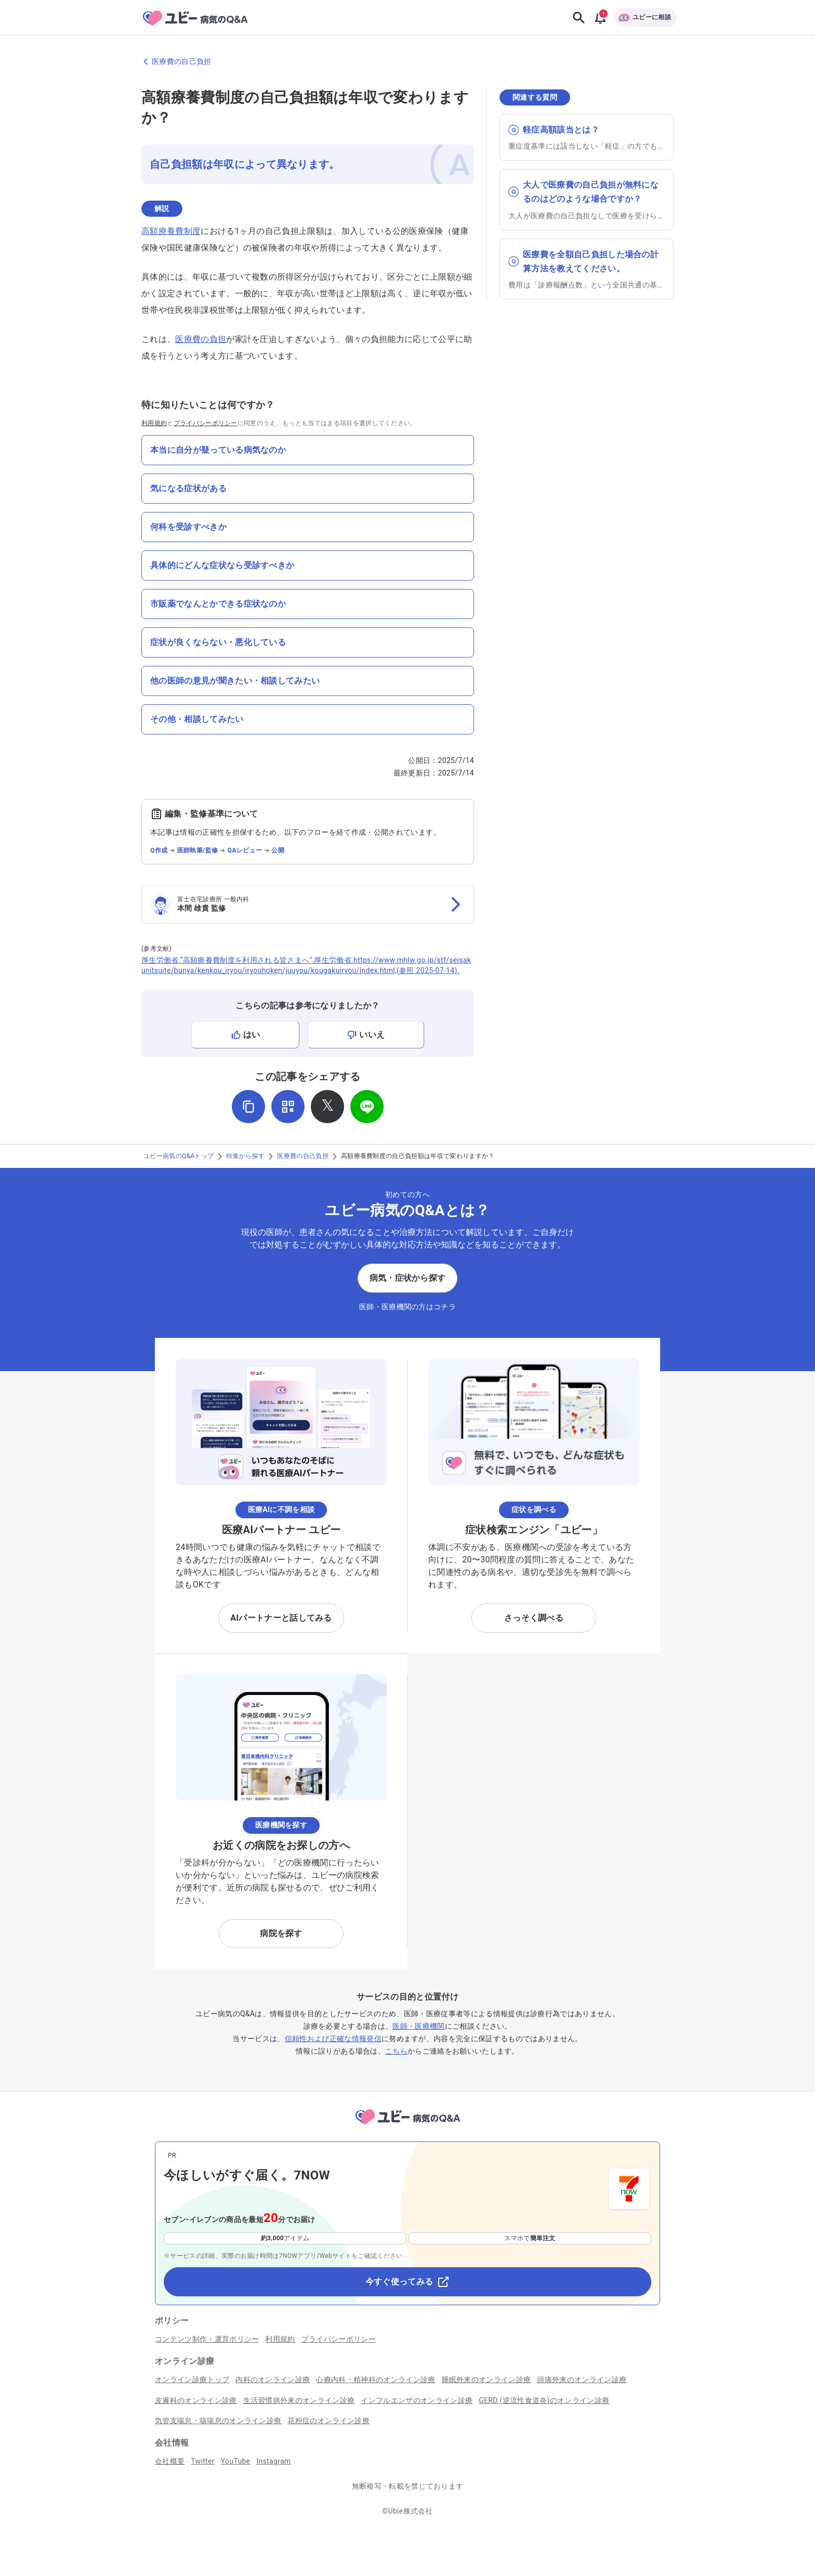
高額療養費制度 (171, 231)
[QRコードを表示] (288, 1106)
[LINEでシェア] (367, 1106)
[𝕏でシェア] (327, 1106)
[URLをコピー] (248, 1106)
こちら (396, 2051)
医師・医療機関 (418, 2026)
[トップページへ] (407, 2126)
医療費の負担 (200, 339)
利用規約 (154, 423)
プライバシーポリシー (206, 423)
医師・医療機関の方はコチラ (407, 1307)
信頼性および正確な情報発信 (333, 2038)
